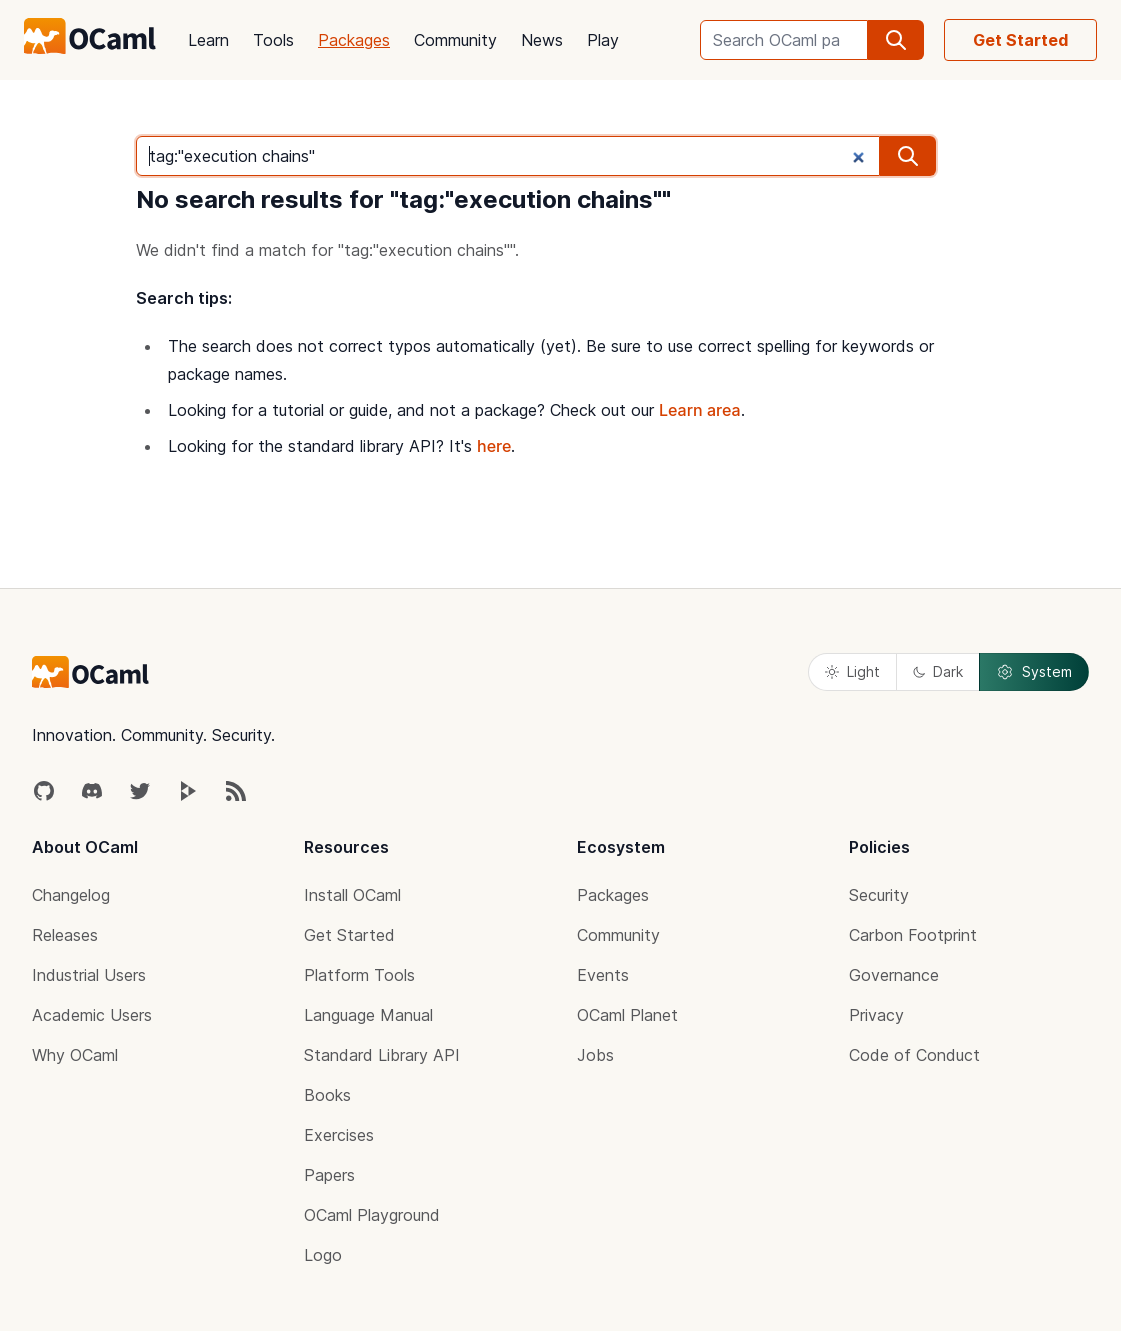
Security (879, 895)
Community (455, 40)
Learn (208, 40)
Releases (65, 935)
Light (852, 671)
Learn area (700, 410)
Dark (938, 671)
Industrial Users (89, 975)
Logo (323, 1255)
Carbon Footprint (913, 935)
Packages (354, 40)
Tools (273, 40)
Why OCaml (75, 1055)
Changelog (71, 895)
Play (603, 40)
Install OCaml (352, 895)
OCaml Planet (627, 1015)
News (542, 40)
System (1034, 672)
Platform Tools (359, 975)
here (494, 446)
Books (327, 1095)
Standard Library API (382, 1055)
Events (603, 975)
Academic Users (92, 1015)
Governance (894, 975)
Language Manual (368, 1015)
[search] (896, 40)
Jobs (595, 1055)
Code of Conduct (914, 1055)
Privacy (876, 1015)
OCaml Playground (372, 1215)
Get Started (1020, 40)
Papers (329, 1175)
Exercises (339, 1135)
